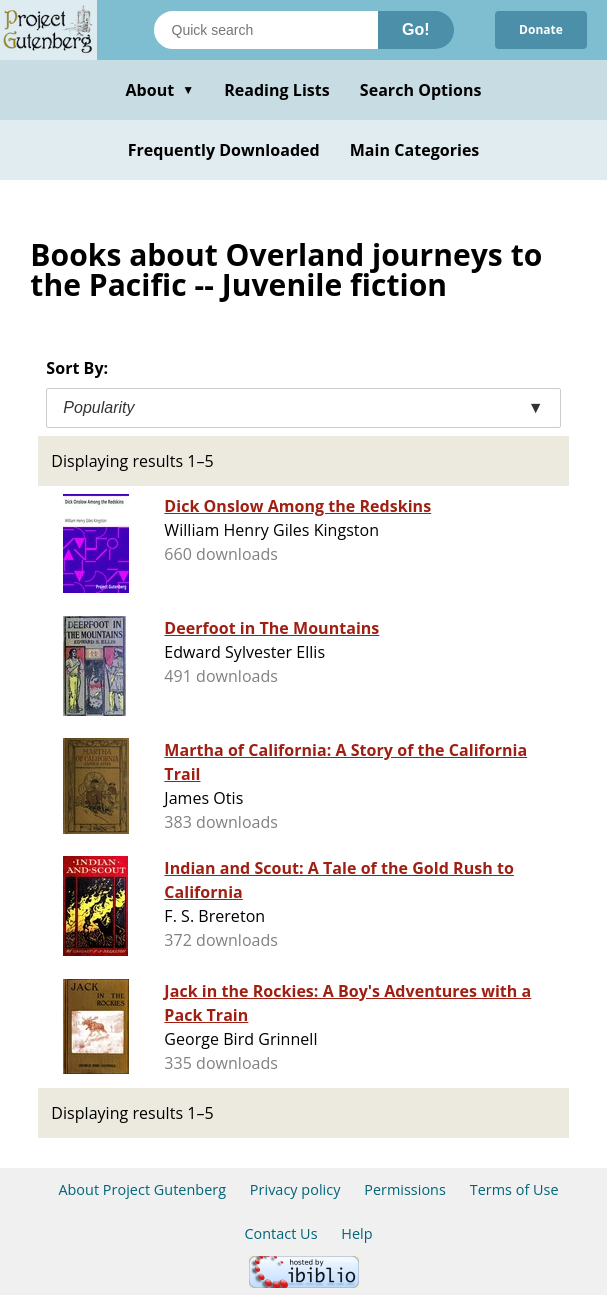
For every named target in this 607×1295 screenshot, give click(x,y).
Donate (541, 29)
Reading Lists (277, 90)
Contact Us (280, 1233)
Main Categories (415, 150)
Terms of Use (514, 1189)
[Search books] (266, 30)
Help (356, 1233)
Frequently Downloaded (224, 150)
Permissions (405, 1189)
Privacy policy (295, 1189)
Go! (416, 29)
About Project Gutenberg (142, 1189)
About (159, 90)
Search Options (421, 90)
